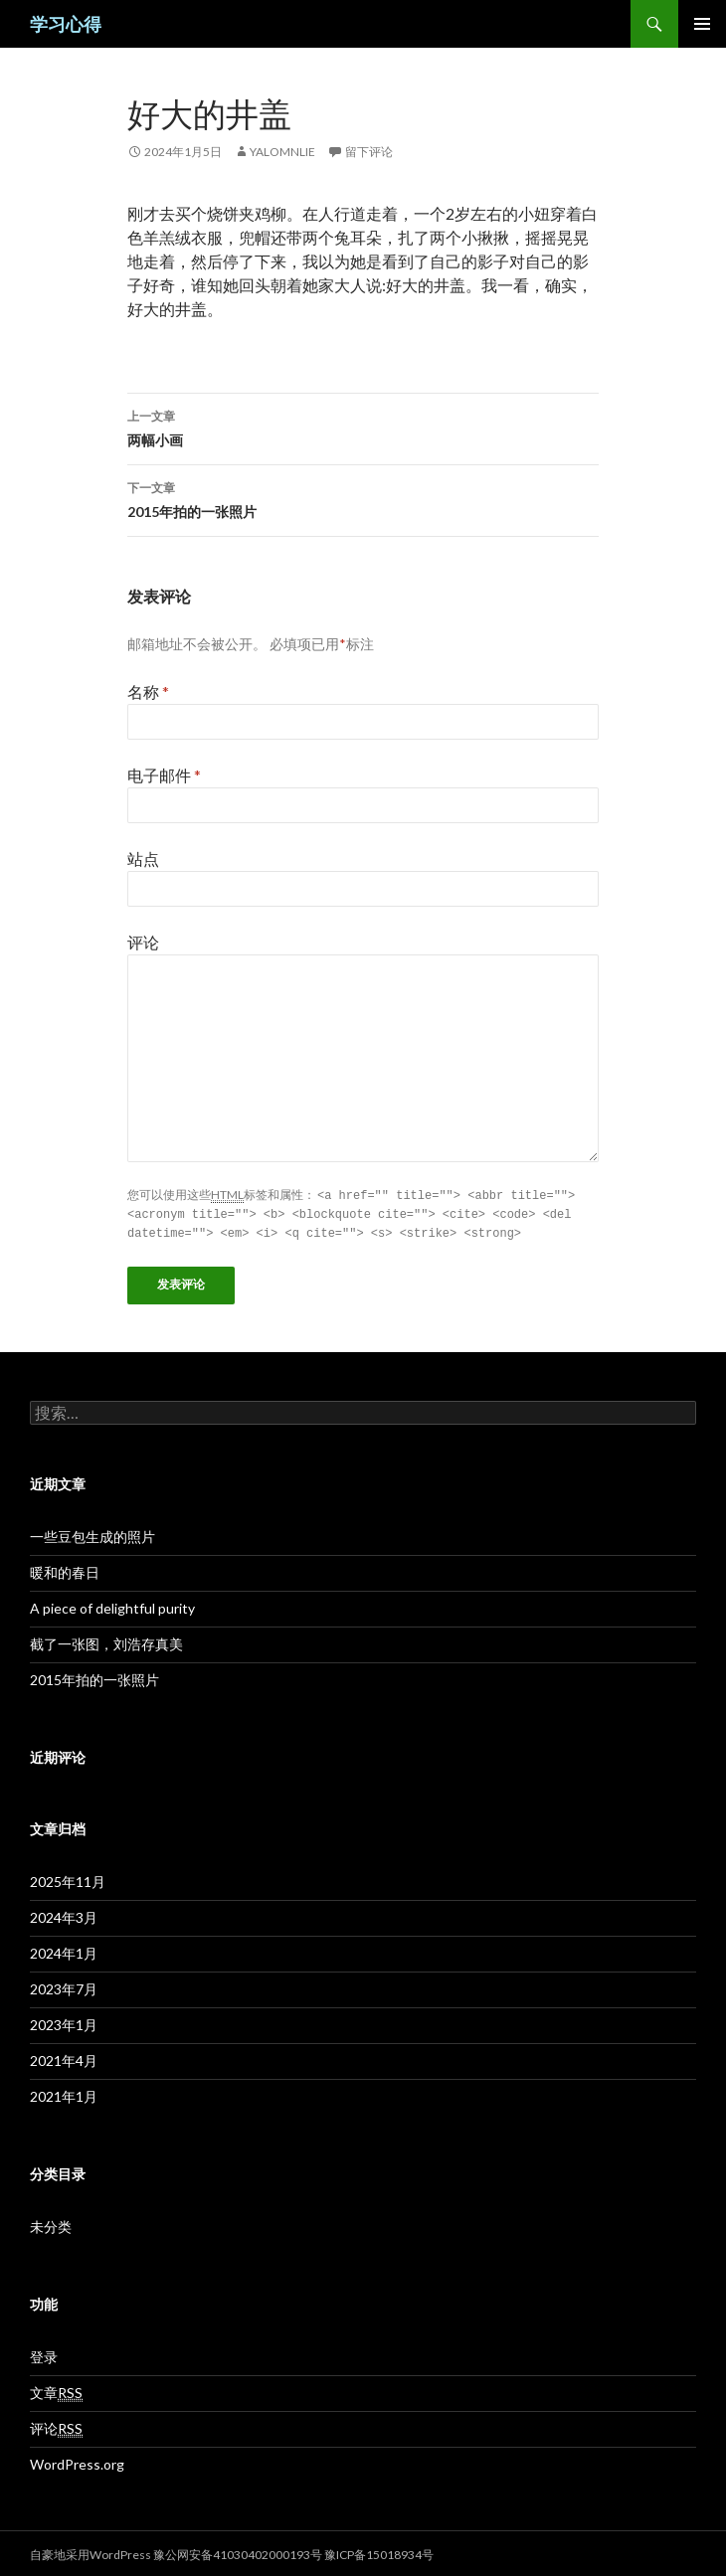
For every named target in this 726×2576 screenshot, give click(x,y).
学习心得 (65, 24)
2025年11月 (67, 1878)
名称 (148, 691)
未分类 (51, 2223)
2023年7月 (63, 1985)
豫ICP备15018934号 (379, 2551)
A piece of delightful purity (112, 1605)
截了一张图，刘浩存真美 (106, 1640)
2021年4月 (63, 2057)
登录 (44, 2353)
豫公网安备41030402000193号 (237, 2551)
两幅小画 (363, 426)
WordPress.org (77, 2461)
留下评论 (369, 151)
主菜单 (702, 24)
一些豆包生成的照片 (92, 1533)
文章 (56, 2390)
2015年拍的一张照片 (363, 498)
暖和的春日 (64, 1569)
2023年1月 (63, 2021)
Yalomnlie (282, 151)
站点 (143, 858)
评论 (143, 942)
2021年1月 (63, 2093)
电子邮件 (164, 775)
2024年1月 (63, 1950)
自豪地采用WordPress (91, 2551)
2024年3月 (63, 1914)
